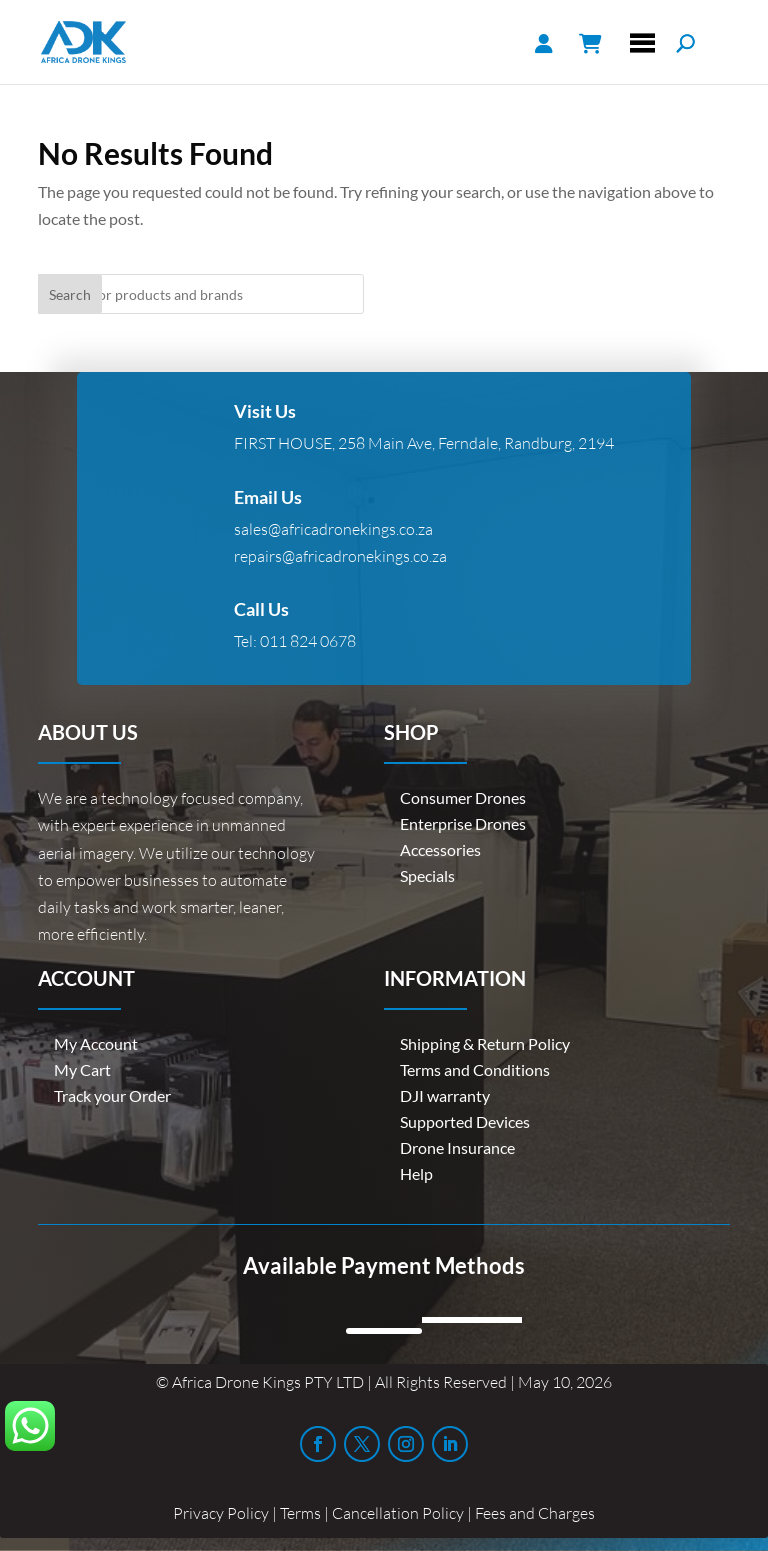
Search (70, 294)
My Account (96, 1043)
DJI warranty (445, 1095)
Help (416, 1173)
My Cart (82, 1069)
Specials (427, 875)
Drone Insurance (457, 1147)
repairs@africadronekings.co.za (340, 556)
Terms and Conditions (475, 1069)
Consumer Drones (463, 797)
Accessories (440, 849)
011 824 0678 (308, 641)
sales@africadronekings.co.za (333, 529)
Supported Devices (465, 1121)
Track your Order (112, 1095)
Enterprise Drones (463, 823)
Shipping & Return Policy (485, 1043)
